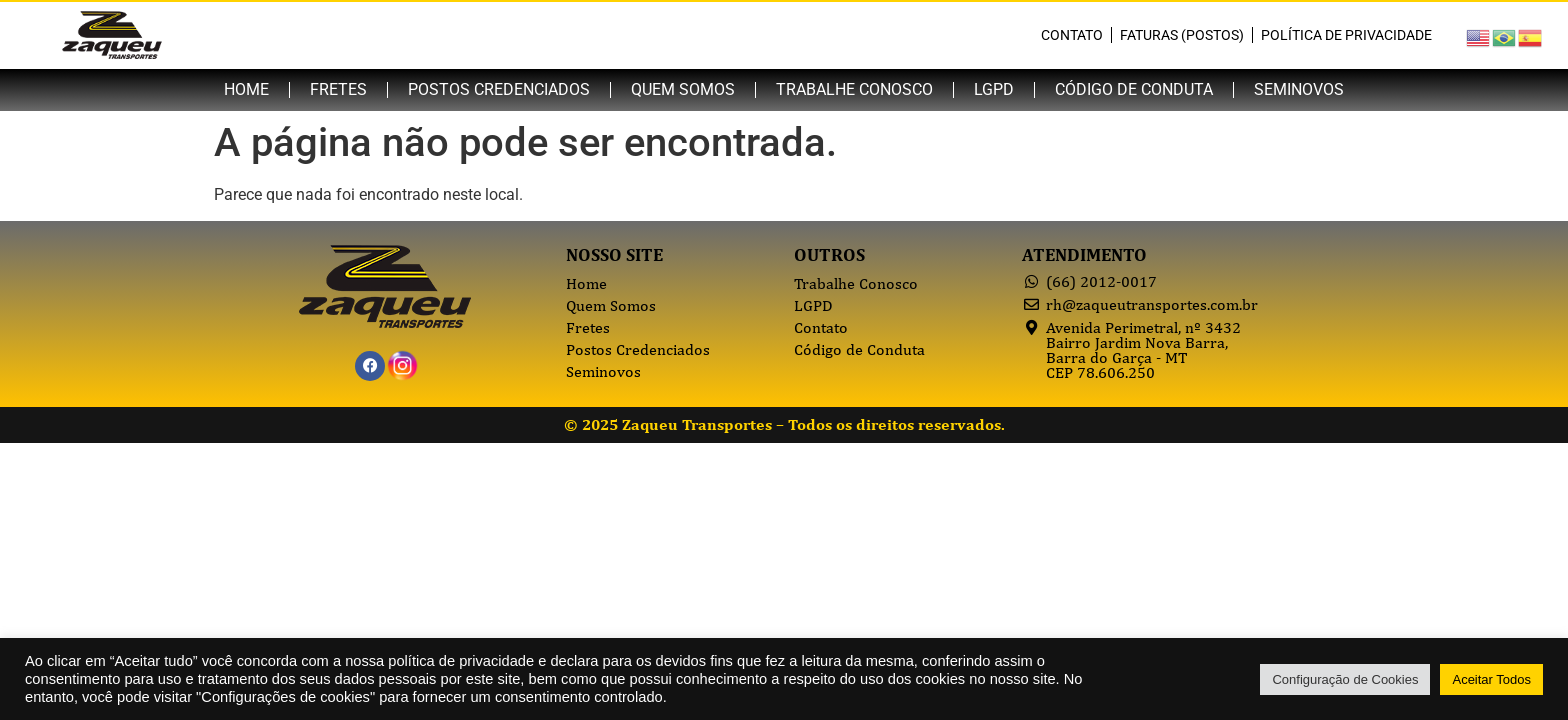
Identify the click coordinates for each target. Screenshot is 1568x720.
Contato (1072, 35)
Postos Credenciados (499, 89)
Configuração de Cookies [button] (1345, 679)
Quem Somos (683, 89)
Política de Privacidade (1346, 35)
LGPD (994, 89)
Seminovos (1299, 89)
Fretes (338, 89)
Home (246, 89)
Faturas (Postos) (1182, 35)
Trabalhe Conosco (854, 89)
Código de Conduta (1134, 89)
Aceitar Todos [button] (1491, 679)
